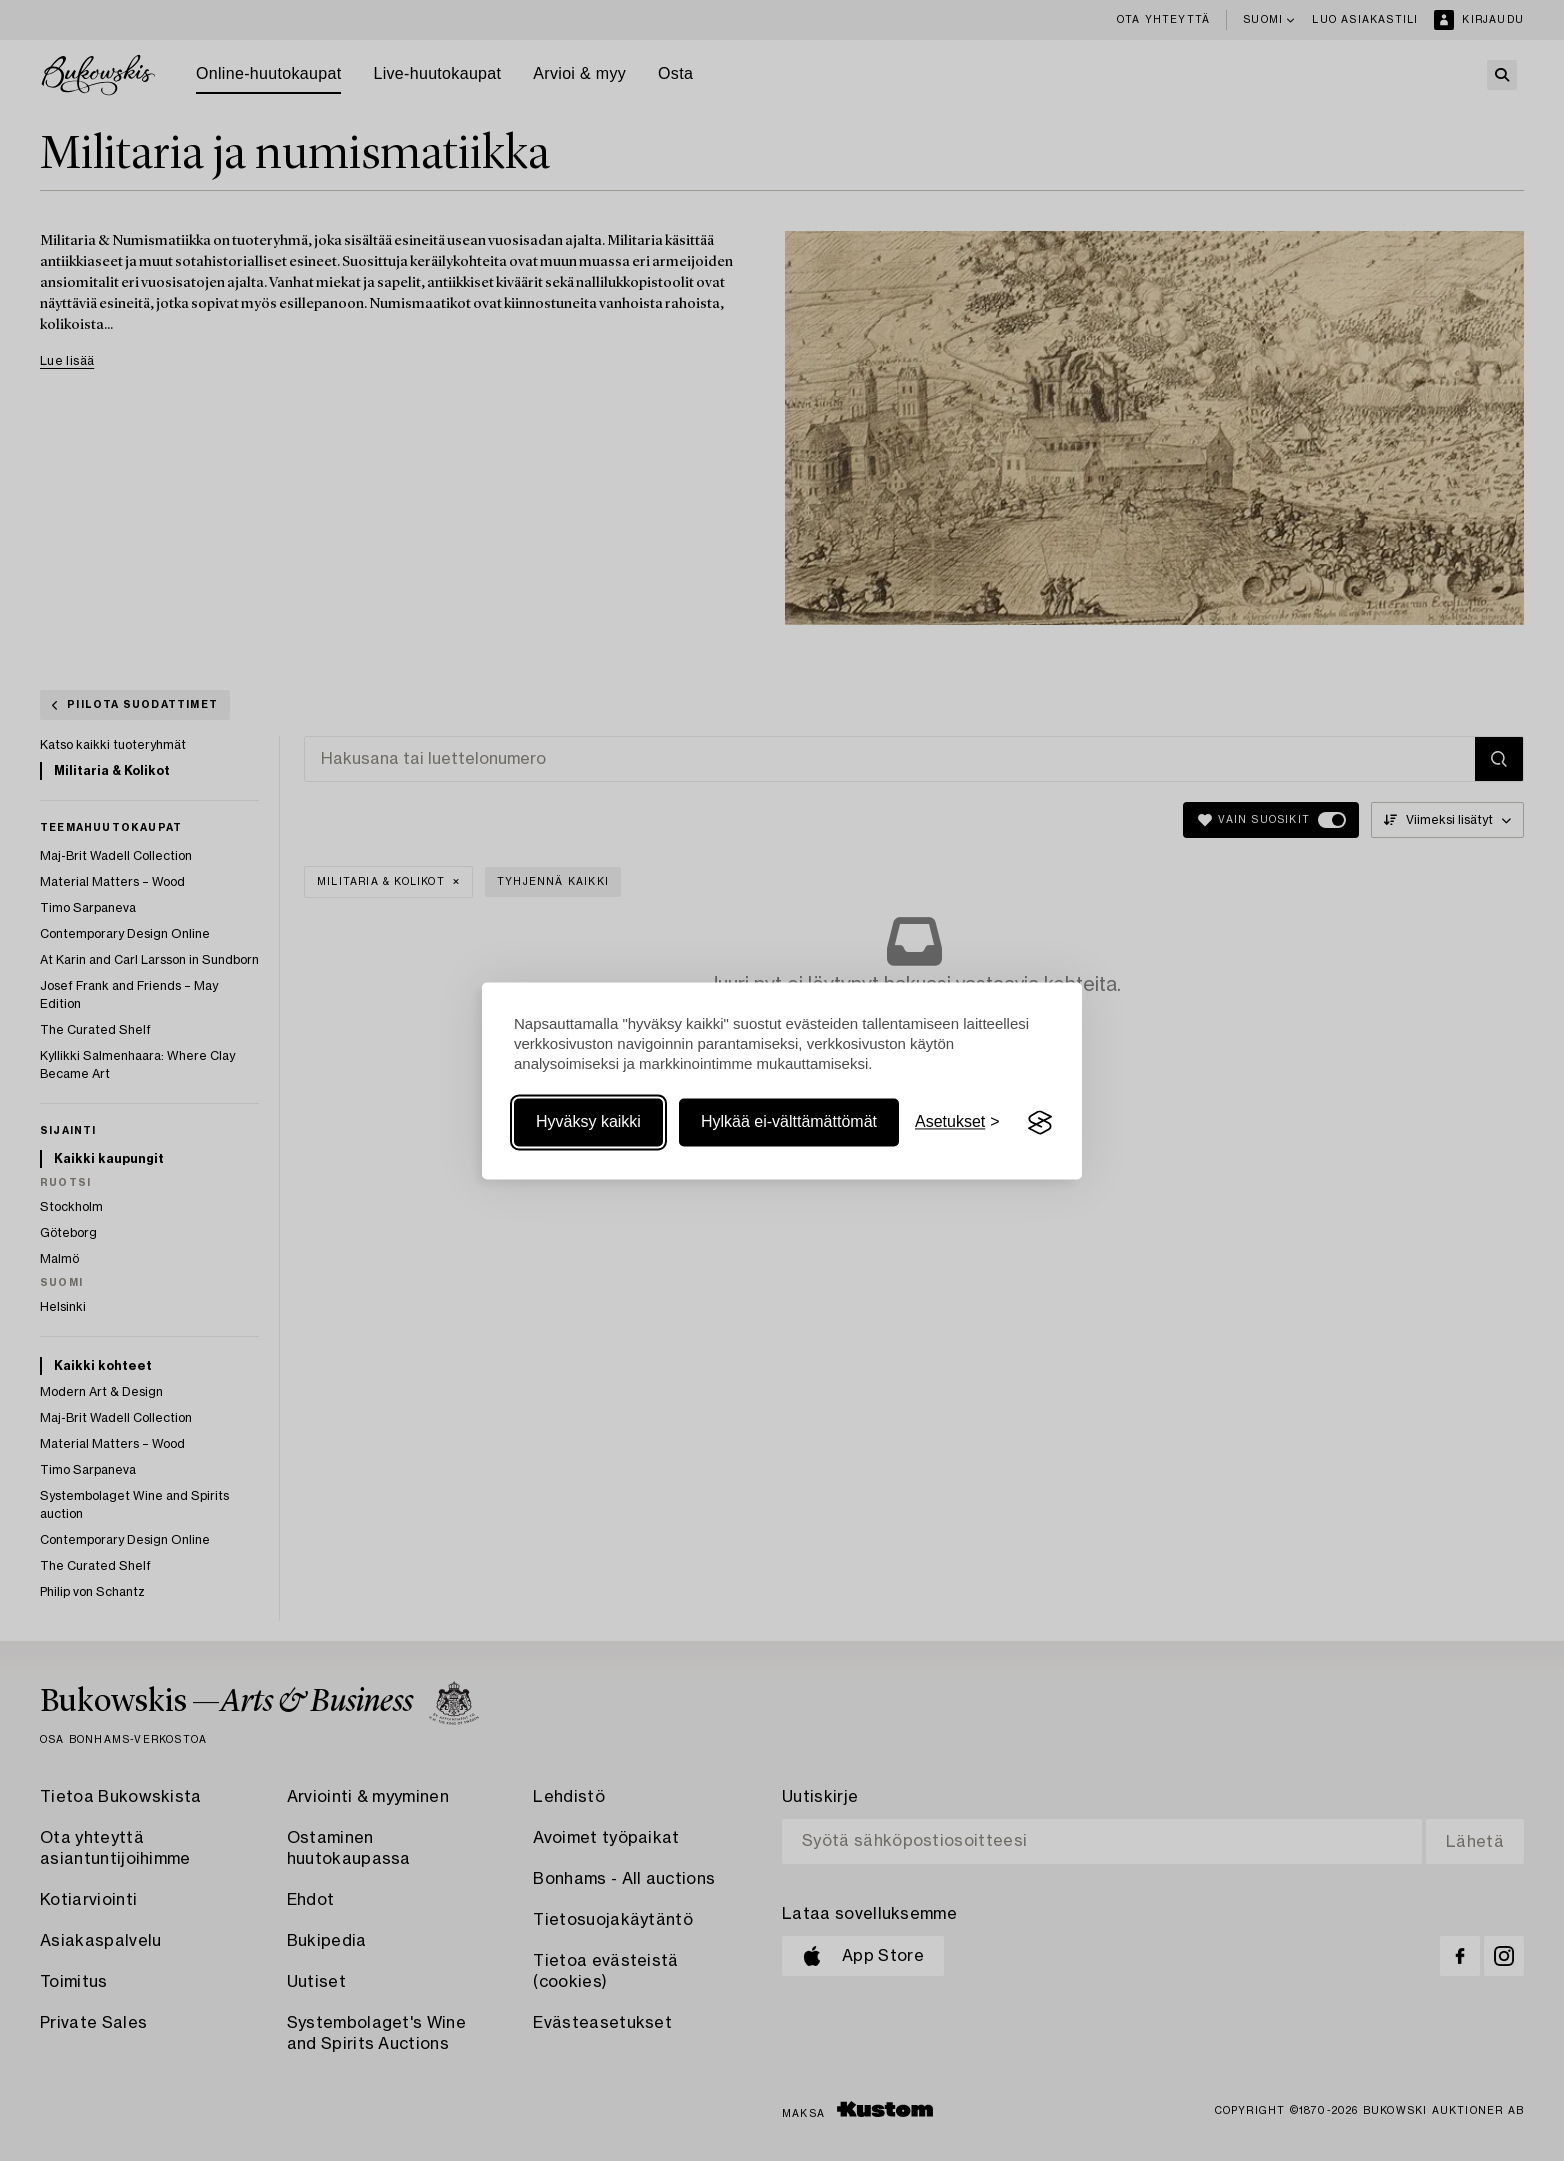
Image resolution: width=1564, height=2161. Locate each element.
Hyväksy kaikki (588, 1122)
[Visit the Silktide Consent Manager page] (1040, 1123)
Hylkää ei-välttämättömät (789, 1122)
